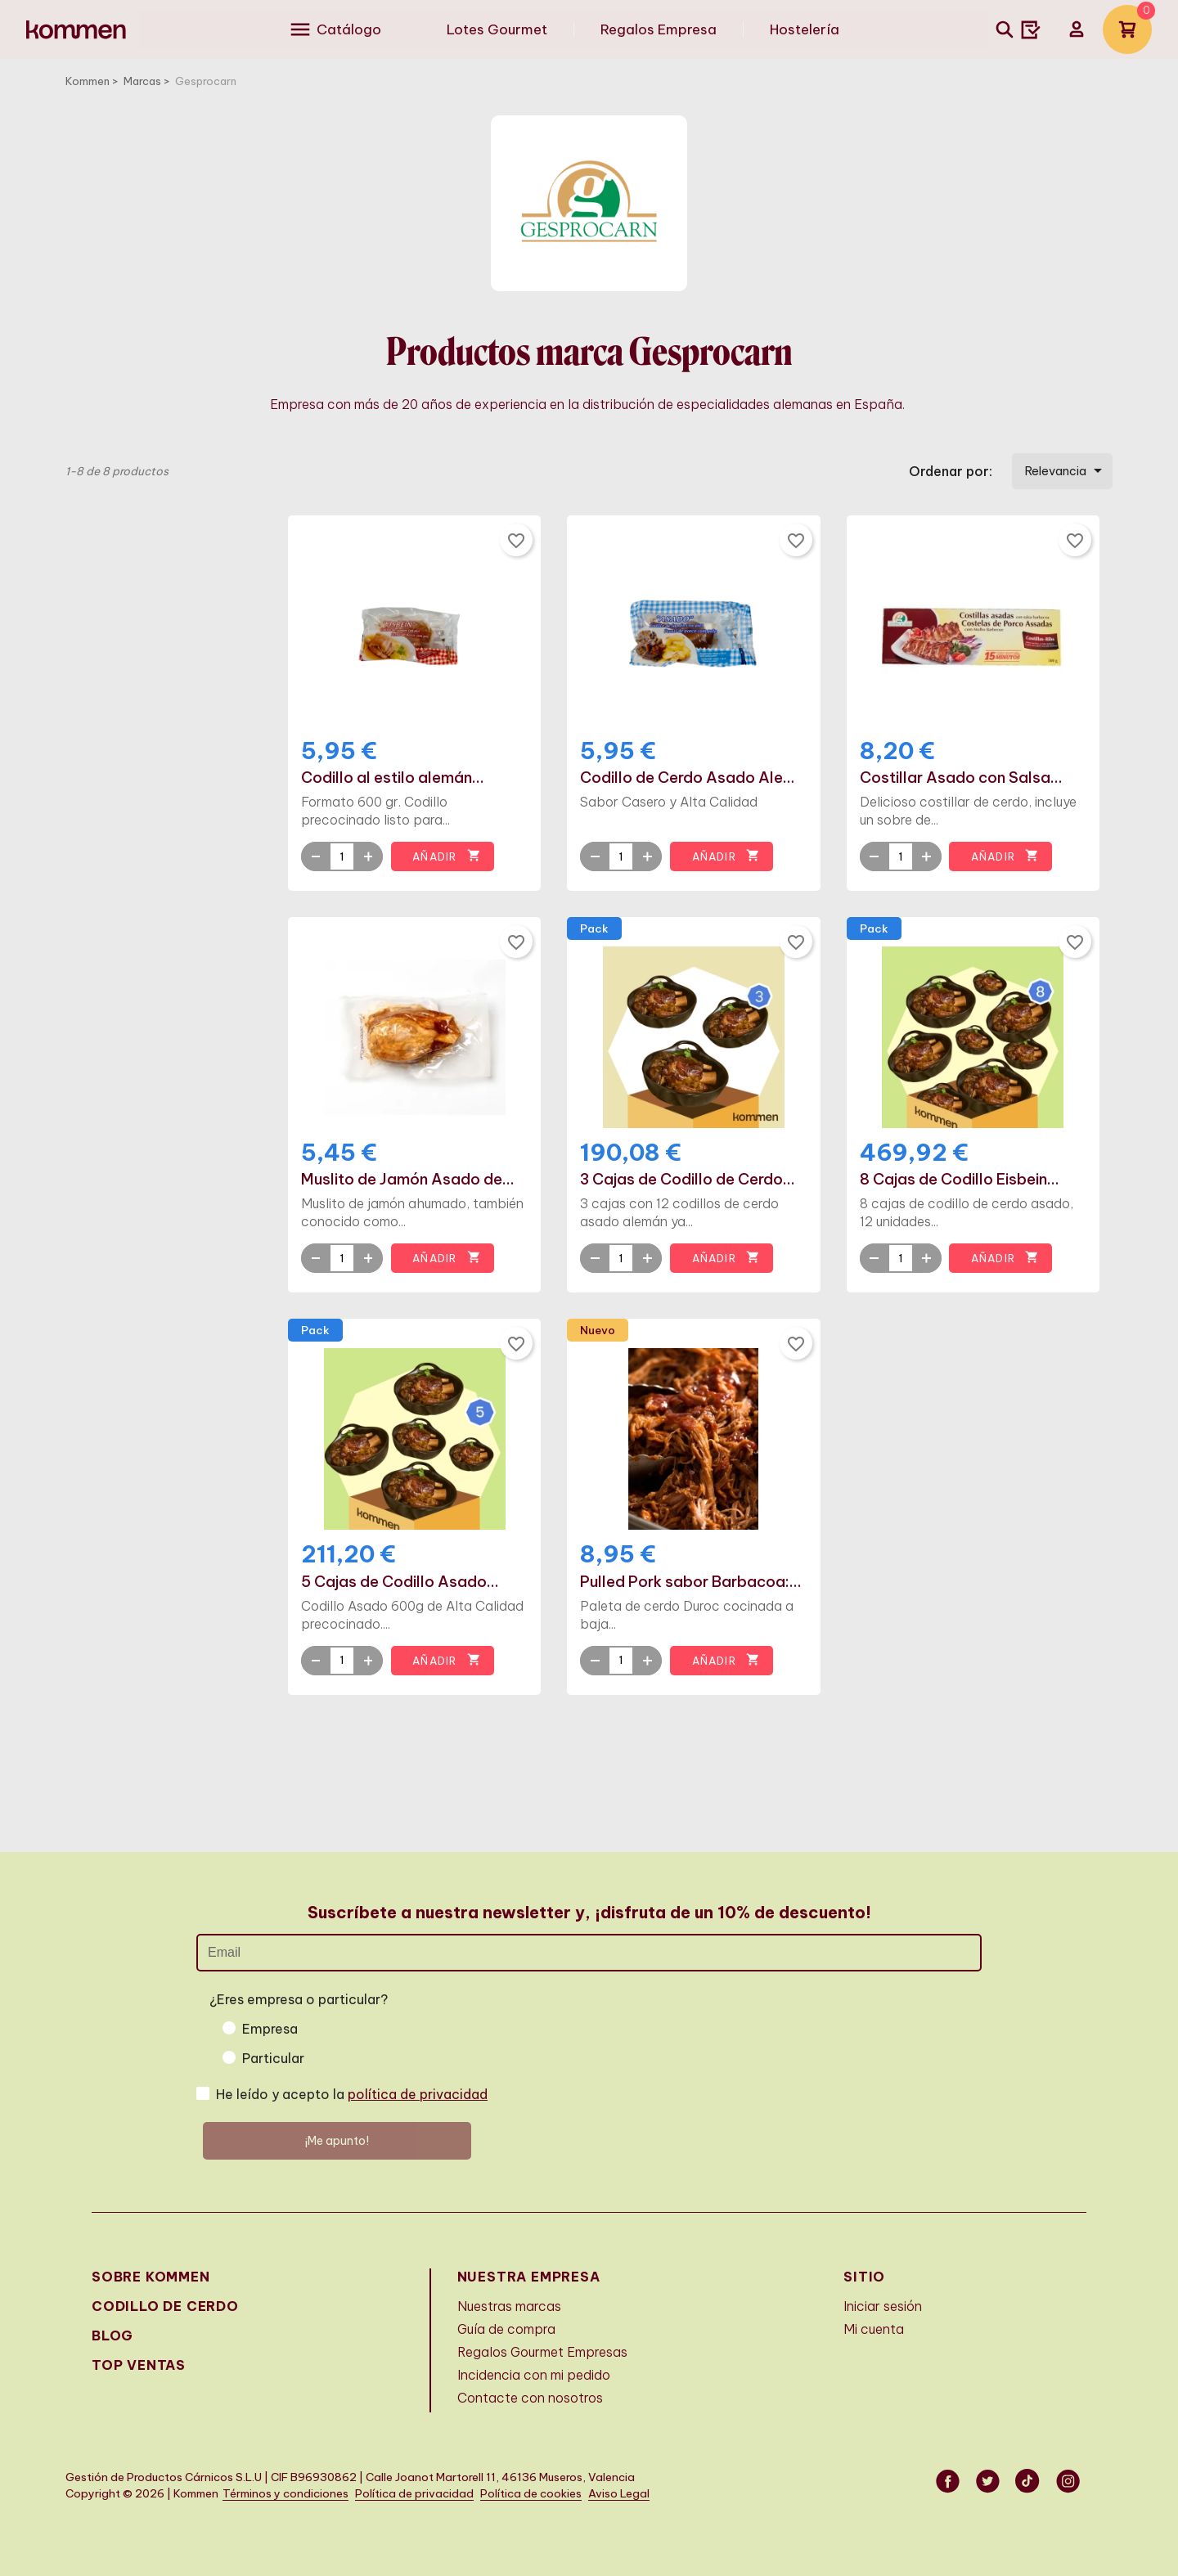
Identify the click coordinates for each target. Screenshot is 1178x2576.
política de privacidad (418, 2094)
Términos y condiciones (285, 2494)
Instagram (1069, 2481)
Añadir (446, 856)
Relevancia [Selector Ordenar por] (1066, 470)
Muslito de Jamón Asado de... (408, 1179)
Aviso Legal (619, 2494)
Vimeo (1029, 2481)
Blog (112, 2335)
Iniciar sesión (882, 2306)
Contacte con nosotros (530, 2397)
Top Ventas (139, 2365)
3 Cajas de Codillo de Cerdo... (687, 1179)
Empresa (270, 2029)
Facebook (949, 2481)
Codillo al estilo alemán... (392, 778)
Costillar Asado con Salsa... (961, 778)
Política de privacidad (414, 2494)
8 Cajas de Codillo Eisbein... (959, 1179)
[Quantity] (342, 856)
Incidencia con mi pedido (533, 2375)
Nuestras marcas (509, 2306)
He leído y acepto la (352, 2094)
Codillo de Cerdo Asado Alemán (693, 778)
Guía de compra (506, 2329)
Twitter (989, 2481)
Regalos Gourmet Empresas (542, 2352)
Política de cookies (531, 2494)
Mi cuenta (873, 2329)
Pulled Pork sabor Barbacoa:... (691, 1582)
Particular (273, 2058)
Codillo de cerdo (165, 2306)
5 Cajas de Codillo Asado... (400, 1582)
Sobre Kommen (151, 2276)
